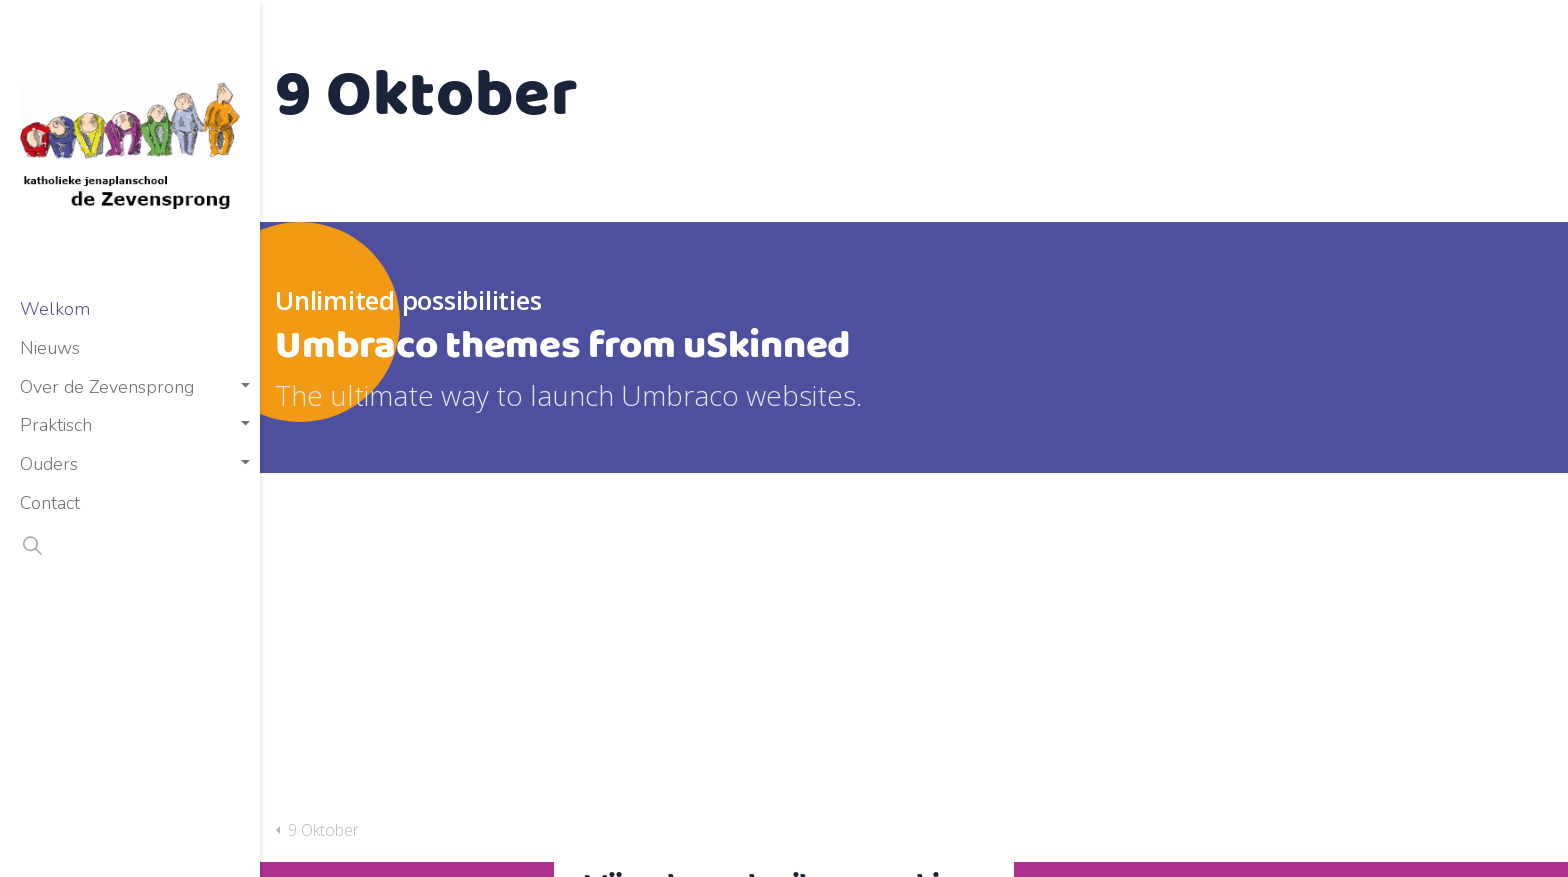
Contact (50, 503)
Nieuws (50, 348)
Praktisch (56, 425)
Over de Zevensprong (107, 387)
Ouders (49, 464)
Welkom (55, 309)
